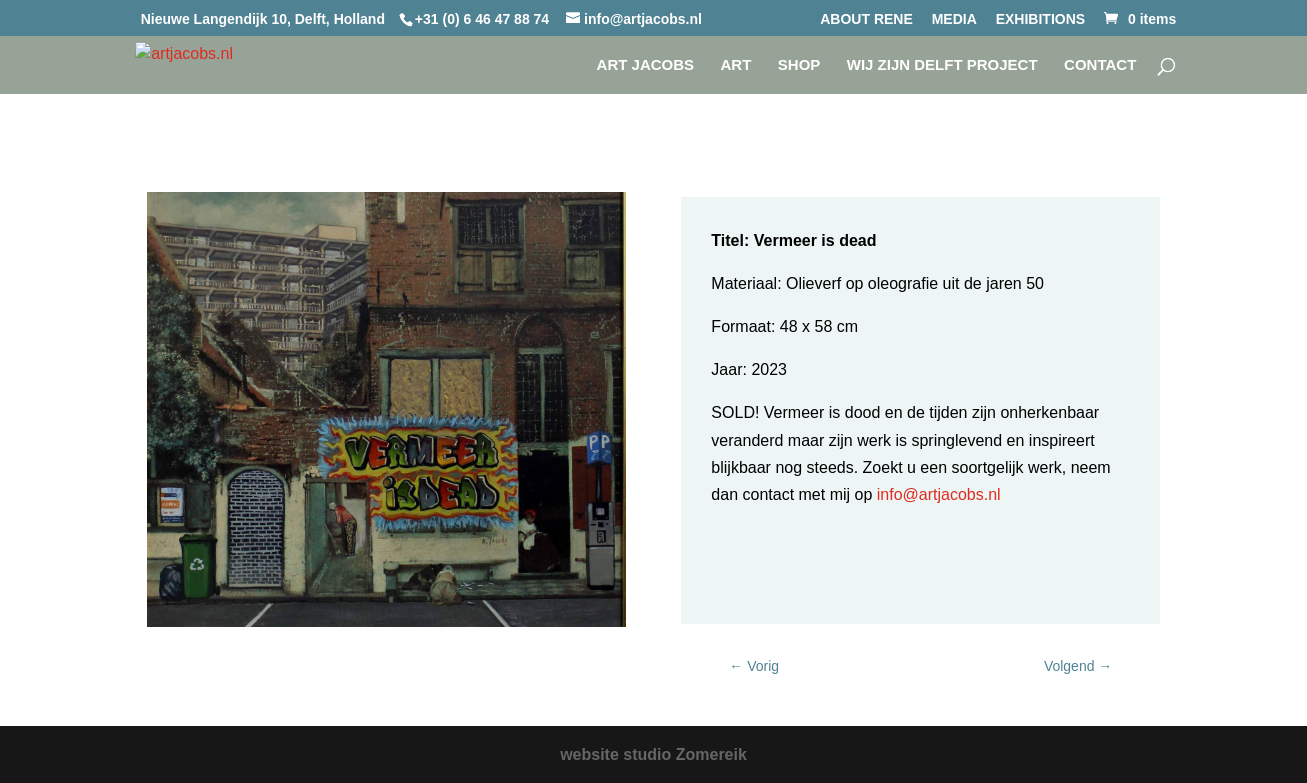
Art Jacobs (646, 65)
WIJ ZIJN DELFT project (942, 65)
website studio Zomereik (653, 754)
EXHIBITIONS (1040, 19)
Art (736, 65)
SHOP (799, 65)
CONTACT (1100, 65)
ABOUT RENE (866, 19)
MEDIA (954, 19)
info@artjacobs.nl (936, 494)
